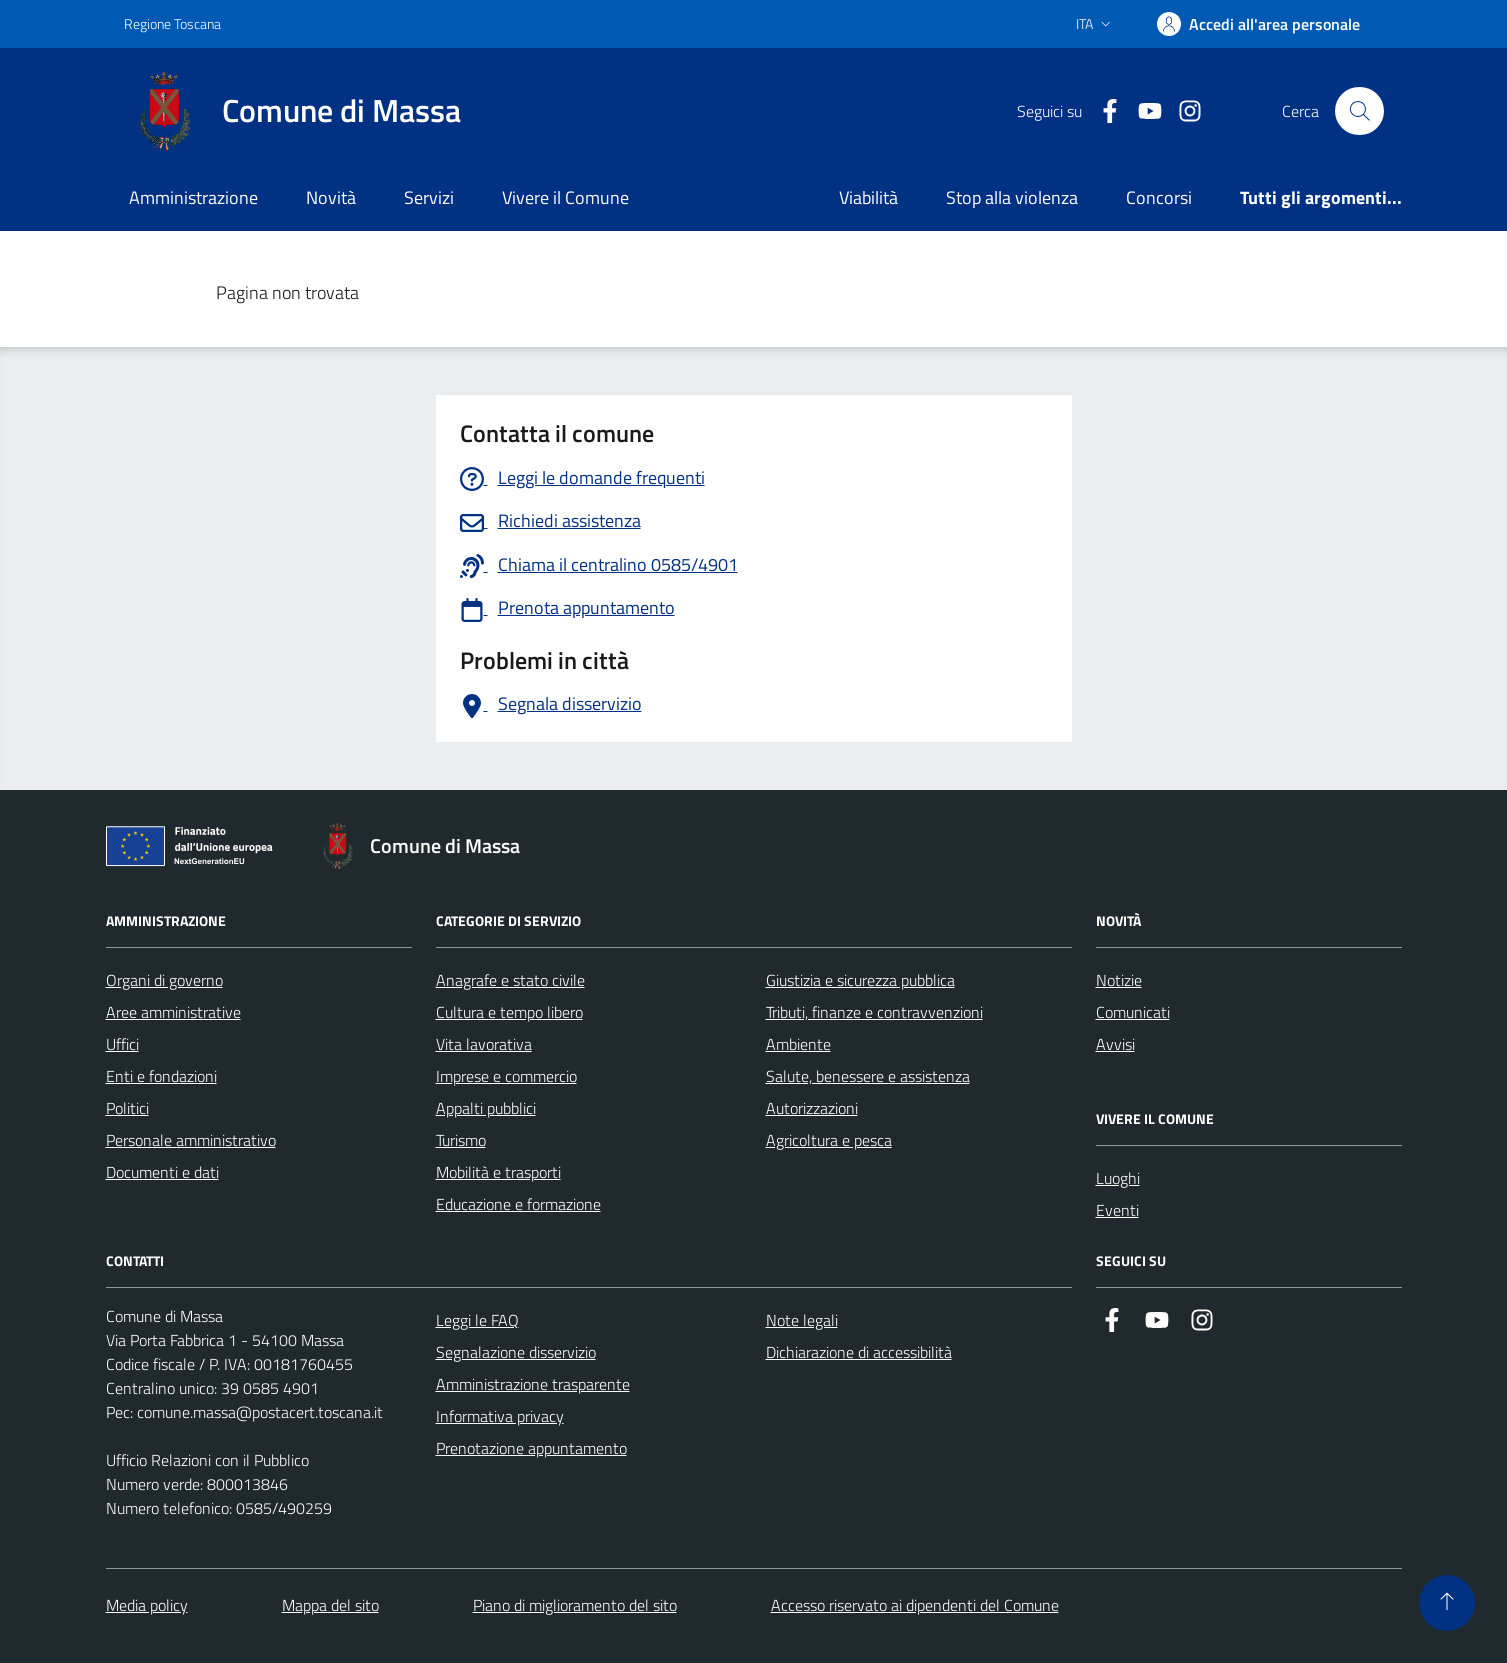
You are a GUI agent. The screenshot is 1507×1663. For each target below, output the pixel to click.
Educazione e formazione (518, 1204)
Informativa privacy (500, 1416)
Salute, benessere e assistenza (868, 1076)
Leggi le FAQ (477, 1320)
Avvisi (1115, 1044)
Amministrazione (193, 197)
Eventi (1117, 1210)
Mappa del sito (330, 1605)
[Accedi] (1258, 24)
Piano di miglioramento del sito (575, 1605)
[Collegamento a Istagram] (1182, 111)
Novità (331, 197)
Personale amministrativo (191, 1140)
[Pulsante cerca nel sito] (1359, 111)
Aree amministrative (173, 1012)
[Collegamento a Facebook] (1102, 111)
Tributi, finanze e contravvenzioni (874, 1012)
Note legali (802, 1320)
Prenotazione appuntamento (531, 1448)
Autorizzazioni (812, 1108)
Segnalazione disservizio (516, 1352)
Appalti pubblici (486, 1108)
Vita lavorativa (484, 1044)
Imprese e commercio (506, 1076)
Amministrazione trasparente (533, 1384)
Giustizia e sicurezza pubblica (860, 980)
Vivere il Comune (565, 197)
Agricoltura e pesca (829, 1140)
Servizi (429, 197)
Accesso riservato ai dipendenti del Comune (915, 1605)
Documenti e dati (162, 1172)
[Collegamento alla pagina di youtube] (1142, 111)
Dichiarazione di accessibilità (859, 1352)
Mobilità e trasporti (498, 1172)
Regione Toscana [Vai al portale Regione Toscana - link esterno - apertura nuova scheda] (172, 23)
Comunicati (1133, 1012)
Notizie (1119, 980)
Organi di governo (164, 980)
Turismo (461, 1140)
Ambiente (798, 1044)
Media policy (147, 1605)
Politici (127, 1108)
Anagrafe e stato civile (510, 980)
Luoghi (1118, 1178)
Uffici (122, 1044)
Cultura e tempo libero (509, 1012)
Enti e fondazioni (161, 1076)
